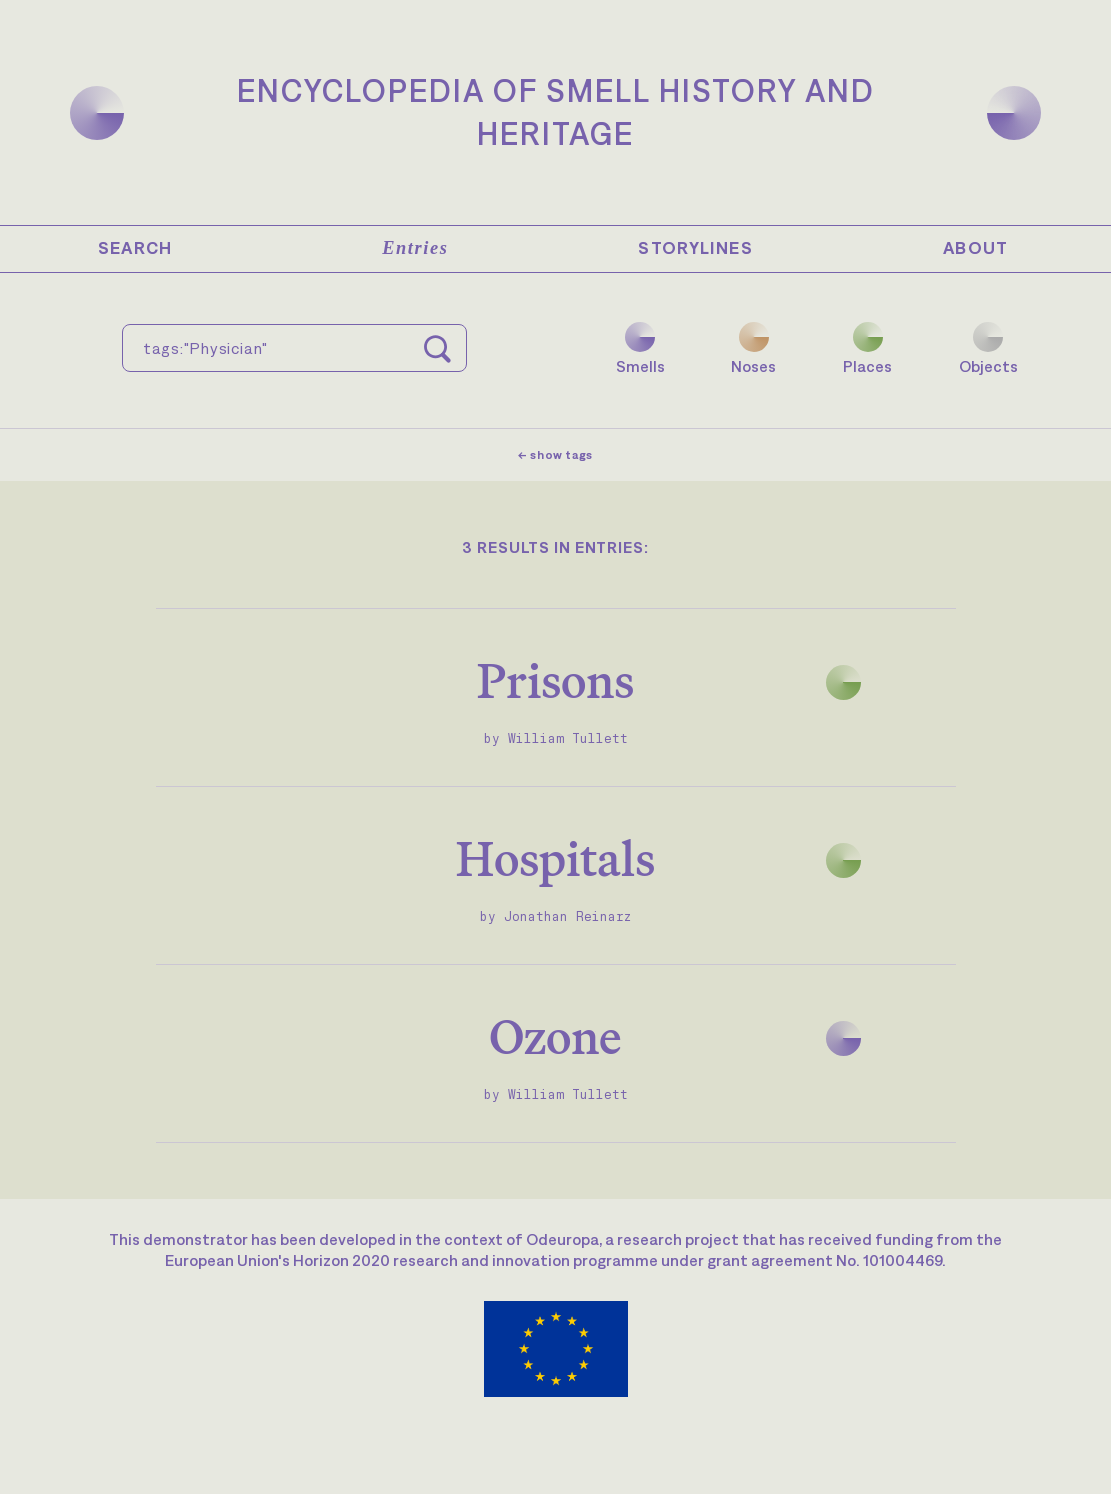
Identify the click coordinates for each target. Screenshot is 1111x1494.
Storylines (695, 248)
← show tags (555, 455)
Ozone (555, 1036)
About (976, 248)
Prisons (555, 680)
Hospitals (555, 858)
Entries (415, 248)
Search (135, 248)
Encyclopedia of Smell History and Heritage (556, 112)
